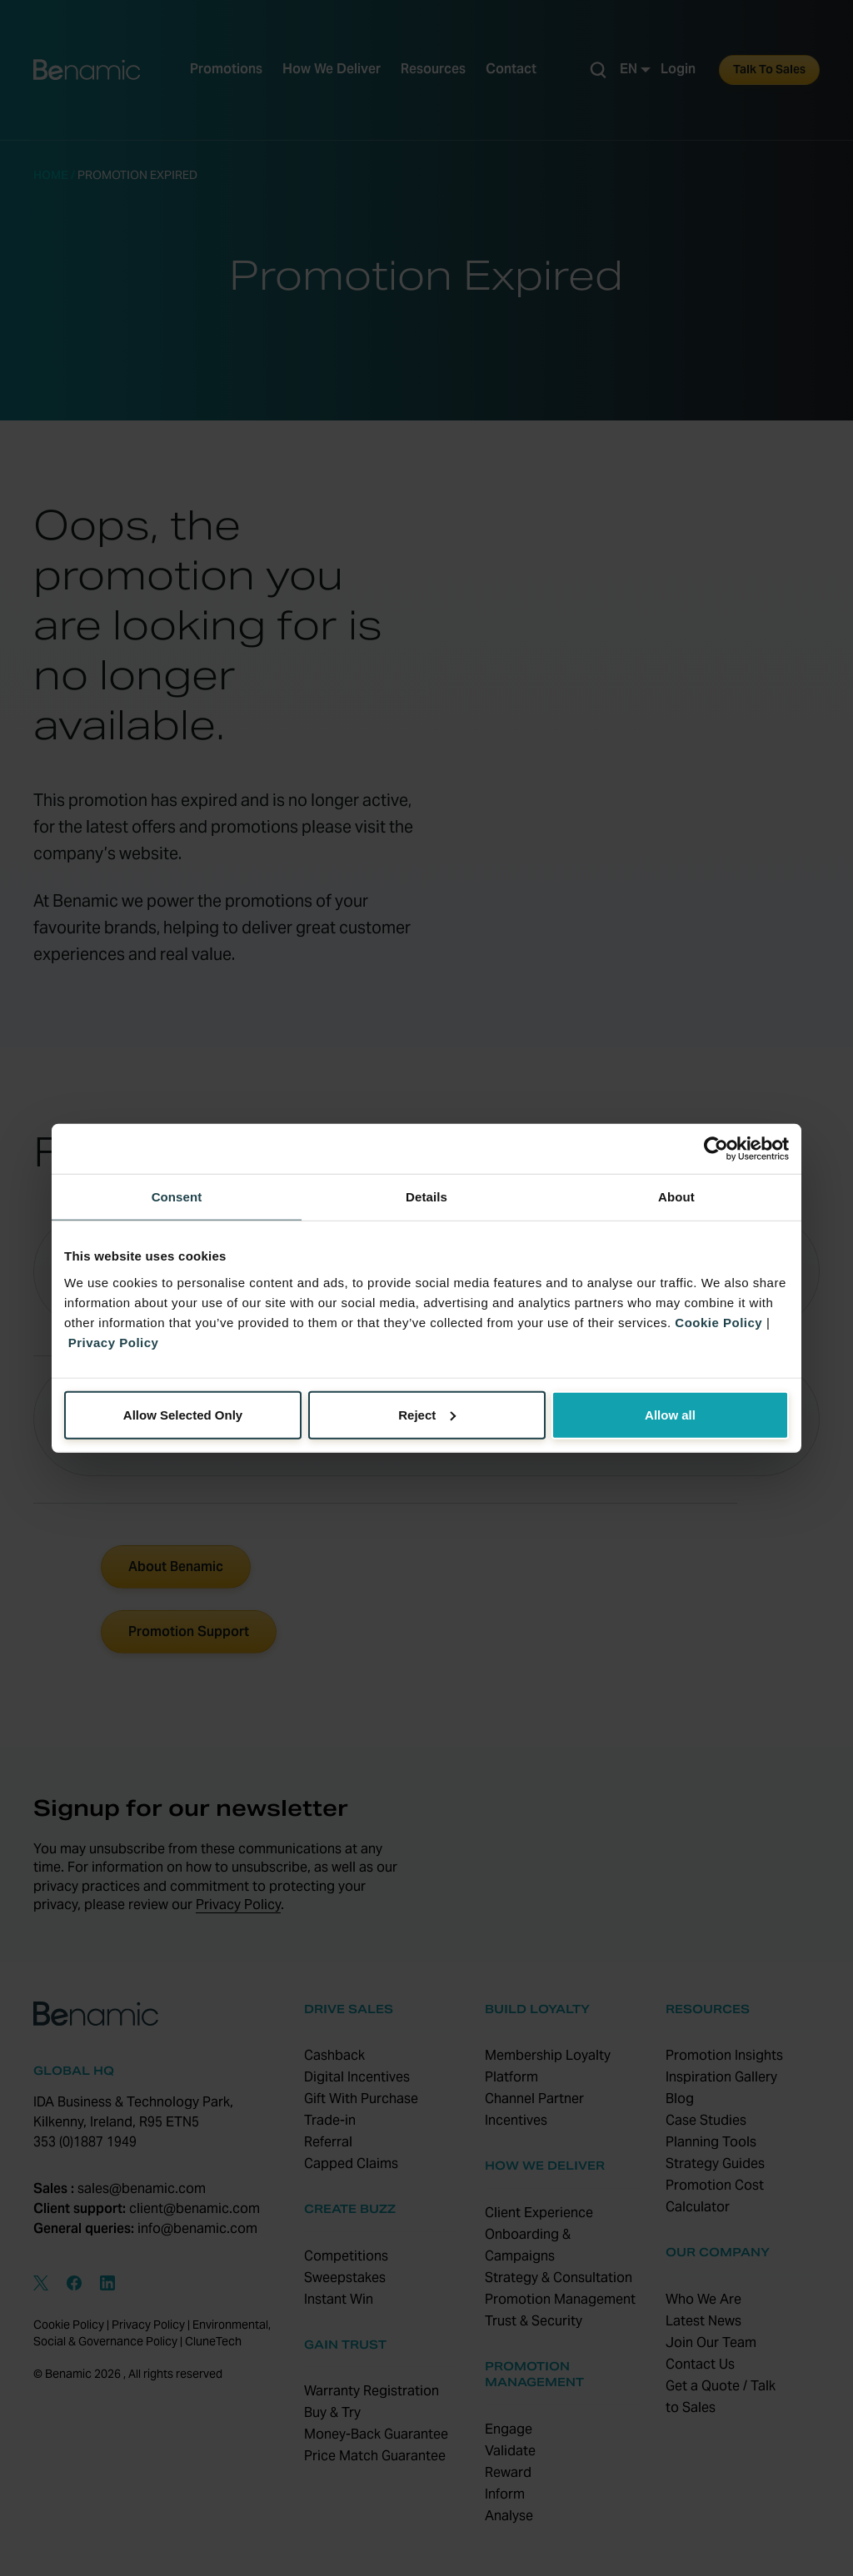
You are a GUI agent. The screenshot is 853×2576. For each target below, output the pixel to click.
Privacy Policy (113, 1342)
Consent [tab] (177, 1197)
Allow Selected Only (182, 1414)
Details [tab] (426, 1197)
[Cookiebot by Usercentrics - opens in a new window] (716, 1148)
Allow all (670, 1414)
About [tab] (676, 1197)
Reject (427, 1414)
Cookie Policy (718, 1322)
